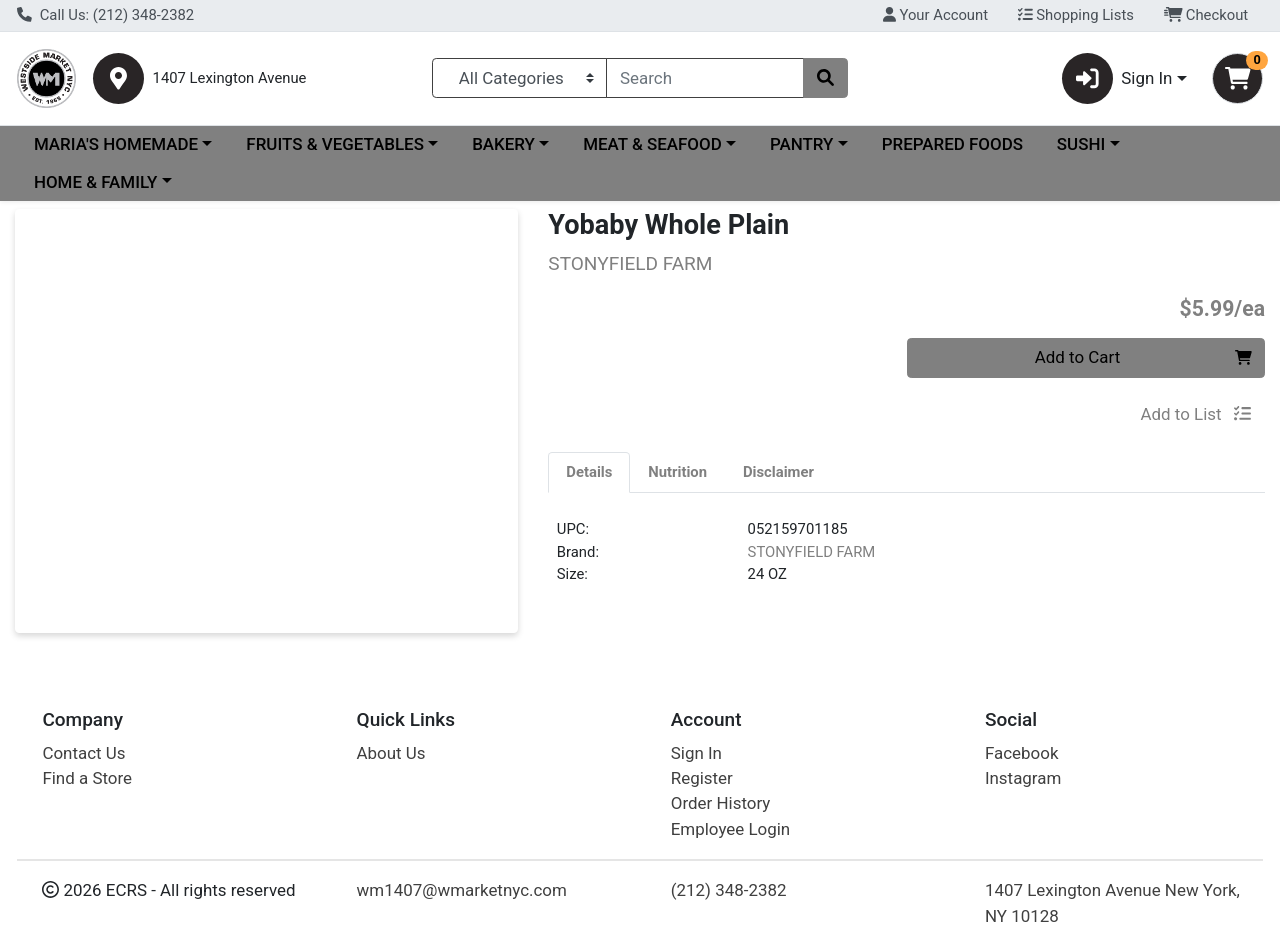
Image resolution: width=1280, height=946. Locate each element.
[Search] (705, 78)
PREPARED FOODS (952, 144)
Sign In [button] (1117, 78)
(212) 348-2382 (729, 890)
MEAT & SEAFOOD (652, 144)
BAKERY (503, 144)
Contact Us (83, 753)
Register (702, 778)
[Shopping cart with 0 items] (1237, 78)
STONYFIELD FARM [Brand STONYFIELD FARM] (812, 552)
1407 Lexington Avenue (230, 78)
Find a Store (87, 778)
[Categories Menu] (519, 78)
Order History (721, 803)
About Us (391, 753)
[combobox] (705, 78)
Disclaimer (778, 472)
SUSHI (1081, 144)
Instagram (1023, 778)
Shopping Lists (1076, 15)
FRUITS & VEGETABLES (335, 144)
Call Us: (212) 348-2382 (105, 15)
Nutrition (677, 472)
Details (589, 472)
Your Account (935, 15)
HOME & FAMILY (95, 182)
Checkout (1206, 15)
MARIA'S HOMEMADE (116, 144)
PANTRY (801, 144)
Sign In (696, 753)
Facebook (1022, 753)
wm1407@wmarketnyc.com (462, 890)
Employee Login (730, 829)
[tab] (589, 472)
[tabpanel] (906, 560)
